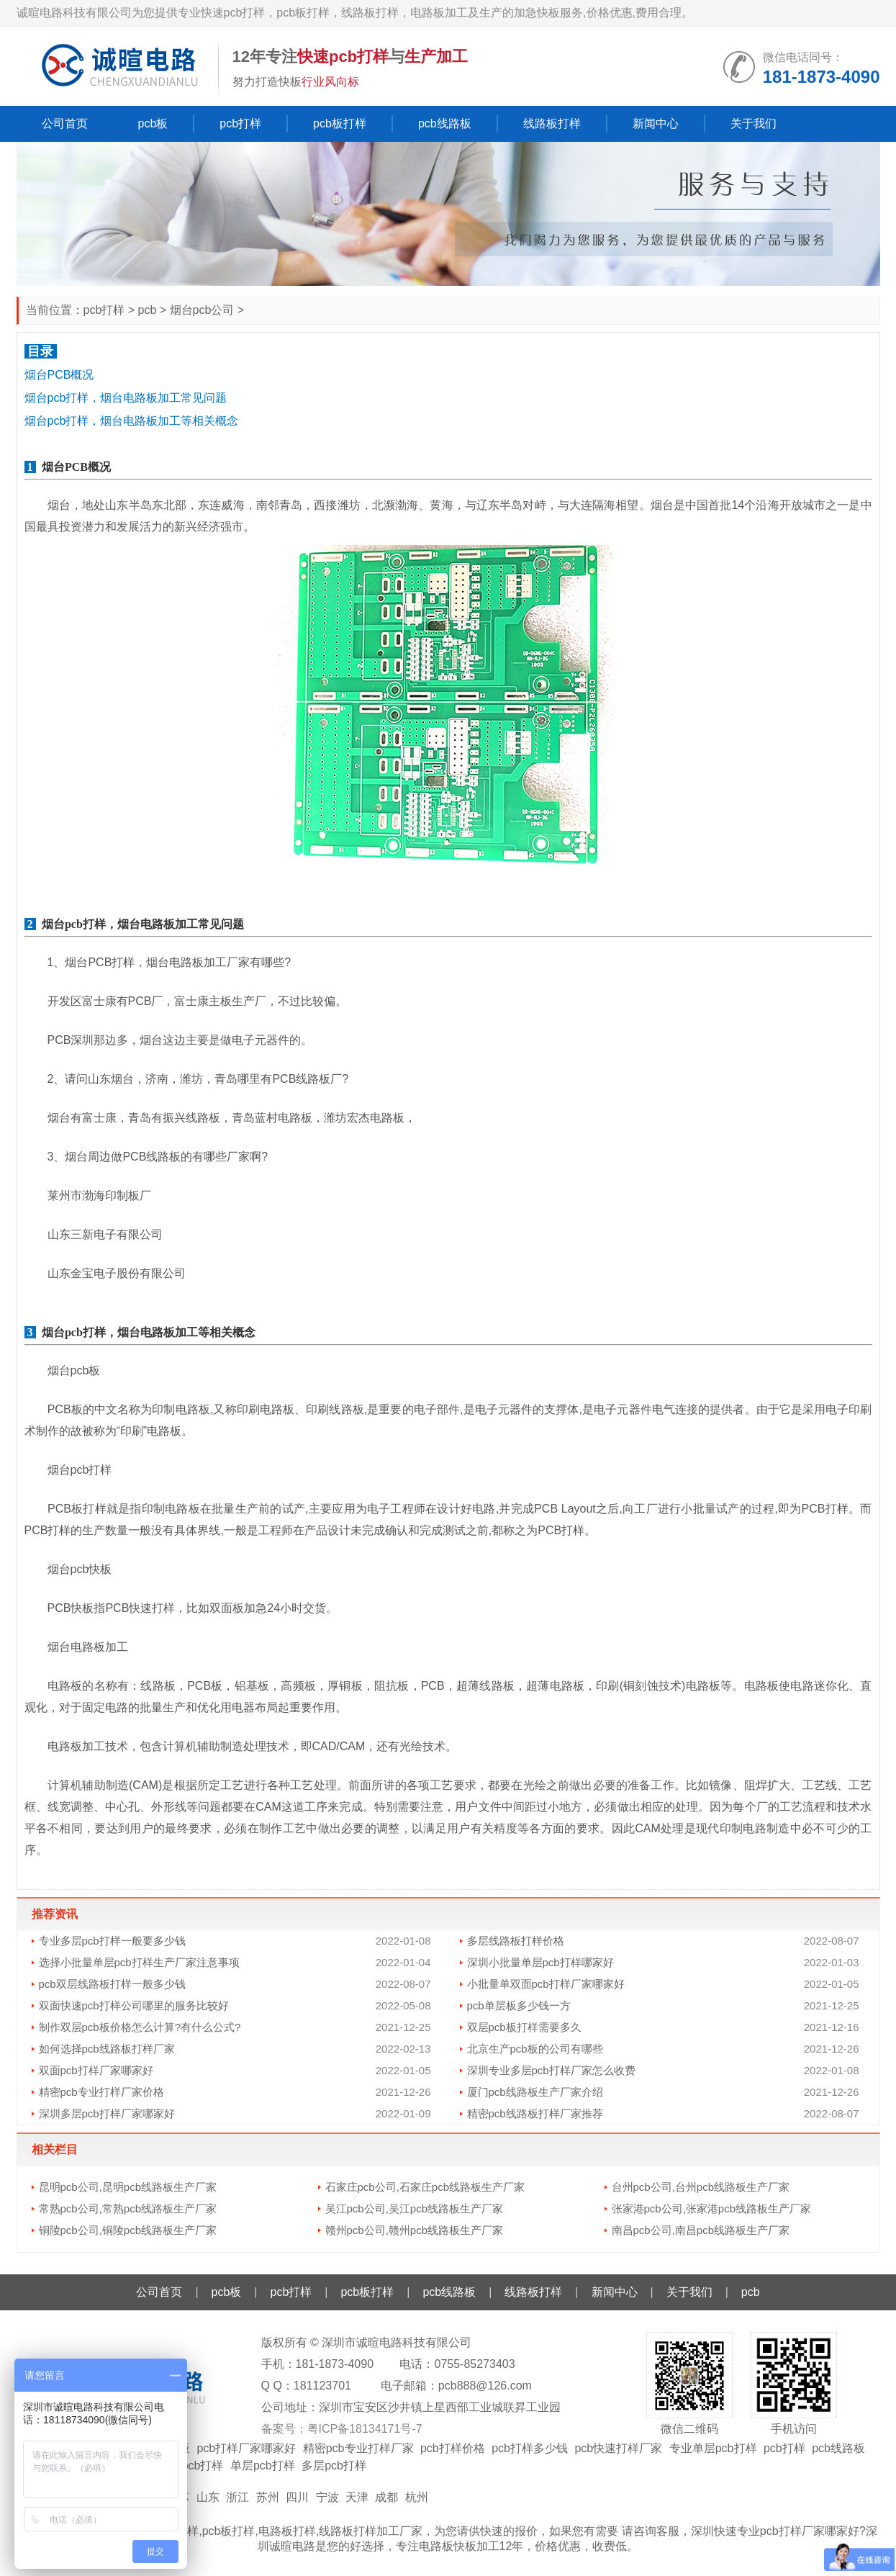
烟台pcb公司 (202, 310)
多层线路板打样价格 (515, 1941)
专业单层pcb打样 (713, 2448)
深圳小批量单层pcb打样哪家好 (540, 1962)
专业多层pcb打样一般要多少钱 (112, 1941)
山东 (208, 2497)
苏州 (267, 2497)
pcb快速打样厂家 (618, 2448)
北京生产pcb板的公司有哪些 (535, 2049)
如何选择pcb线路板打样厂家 (107, 2049)
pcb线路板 (444, 123)
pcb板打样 (339, 123)
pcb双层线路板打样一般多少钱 (112, 1984)
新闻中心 (656, 123)
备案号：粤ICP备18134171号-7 (341, 2429)
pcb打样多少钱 (530, 2448)
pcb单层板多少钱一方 (519, 2005)
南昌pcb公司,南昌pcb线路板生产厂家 (701, 2230)
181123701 (322, 2385)
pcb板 (153, 123)
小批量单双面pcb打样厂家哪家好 (546, 1984)
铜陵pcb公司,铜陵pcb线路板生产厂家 (128, 2230)
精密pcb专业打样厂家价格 (101, 2092)
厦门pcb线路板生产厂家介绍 (535, 2092)
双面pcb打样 (191, 2465)
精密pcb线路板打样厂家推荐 (535, 2113)
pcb (147, 310)
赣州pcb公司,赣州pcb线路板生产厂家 (414, 2230)
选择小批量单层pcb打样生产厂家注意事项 (139, 1962)
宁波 (327, 2497)
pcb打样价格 (452, 2448)
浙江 (237, 2497)
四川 (297, 2497)
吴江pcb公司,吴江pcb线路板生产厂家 (414, 2208)
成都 (386, 2497)
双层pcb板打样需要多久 (524, 2027)
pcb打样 (240, 123)
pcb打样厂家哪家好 (246, 2448)
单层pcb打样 (262, 2465)
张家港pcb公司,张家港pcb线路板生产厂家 (712, 2208)
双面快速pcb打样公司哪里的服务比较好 (134, 2005)
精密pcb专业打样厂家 (358, 2448)
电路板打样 (287, 2531)
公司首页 (65, 123)
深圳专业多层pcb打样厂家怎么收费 (551, 2070)
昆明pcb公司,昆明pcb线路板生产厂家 (128, 2187)
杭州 (416, 2497)
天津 (356, 2497)
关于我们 (753, 123)
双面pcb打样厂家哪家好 (96, 2070)
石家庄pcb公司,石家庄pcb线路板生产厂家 (425, 2187)
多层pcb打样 (334, 2465)
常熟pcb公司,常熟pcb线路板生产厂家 (128, 2208)
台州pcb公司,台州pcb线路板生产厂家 (701, 2187)
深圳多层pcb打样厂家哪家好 (107, 2113)
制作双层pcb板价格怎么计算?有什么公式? (140, 2027)
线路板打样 (552, 123)
